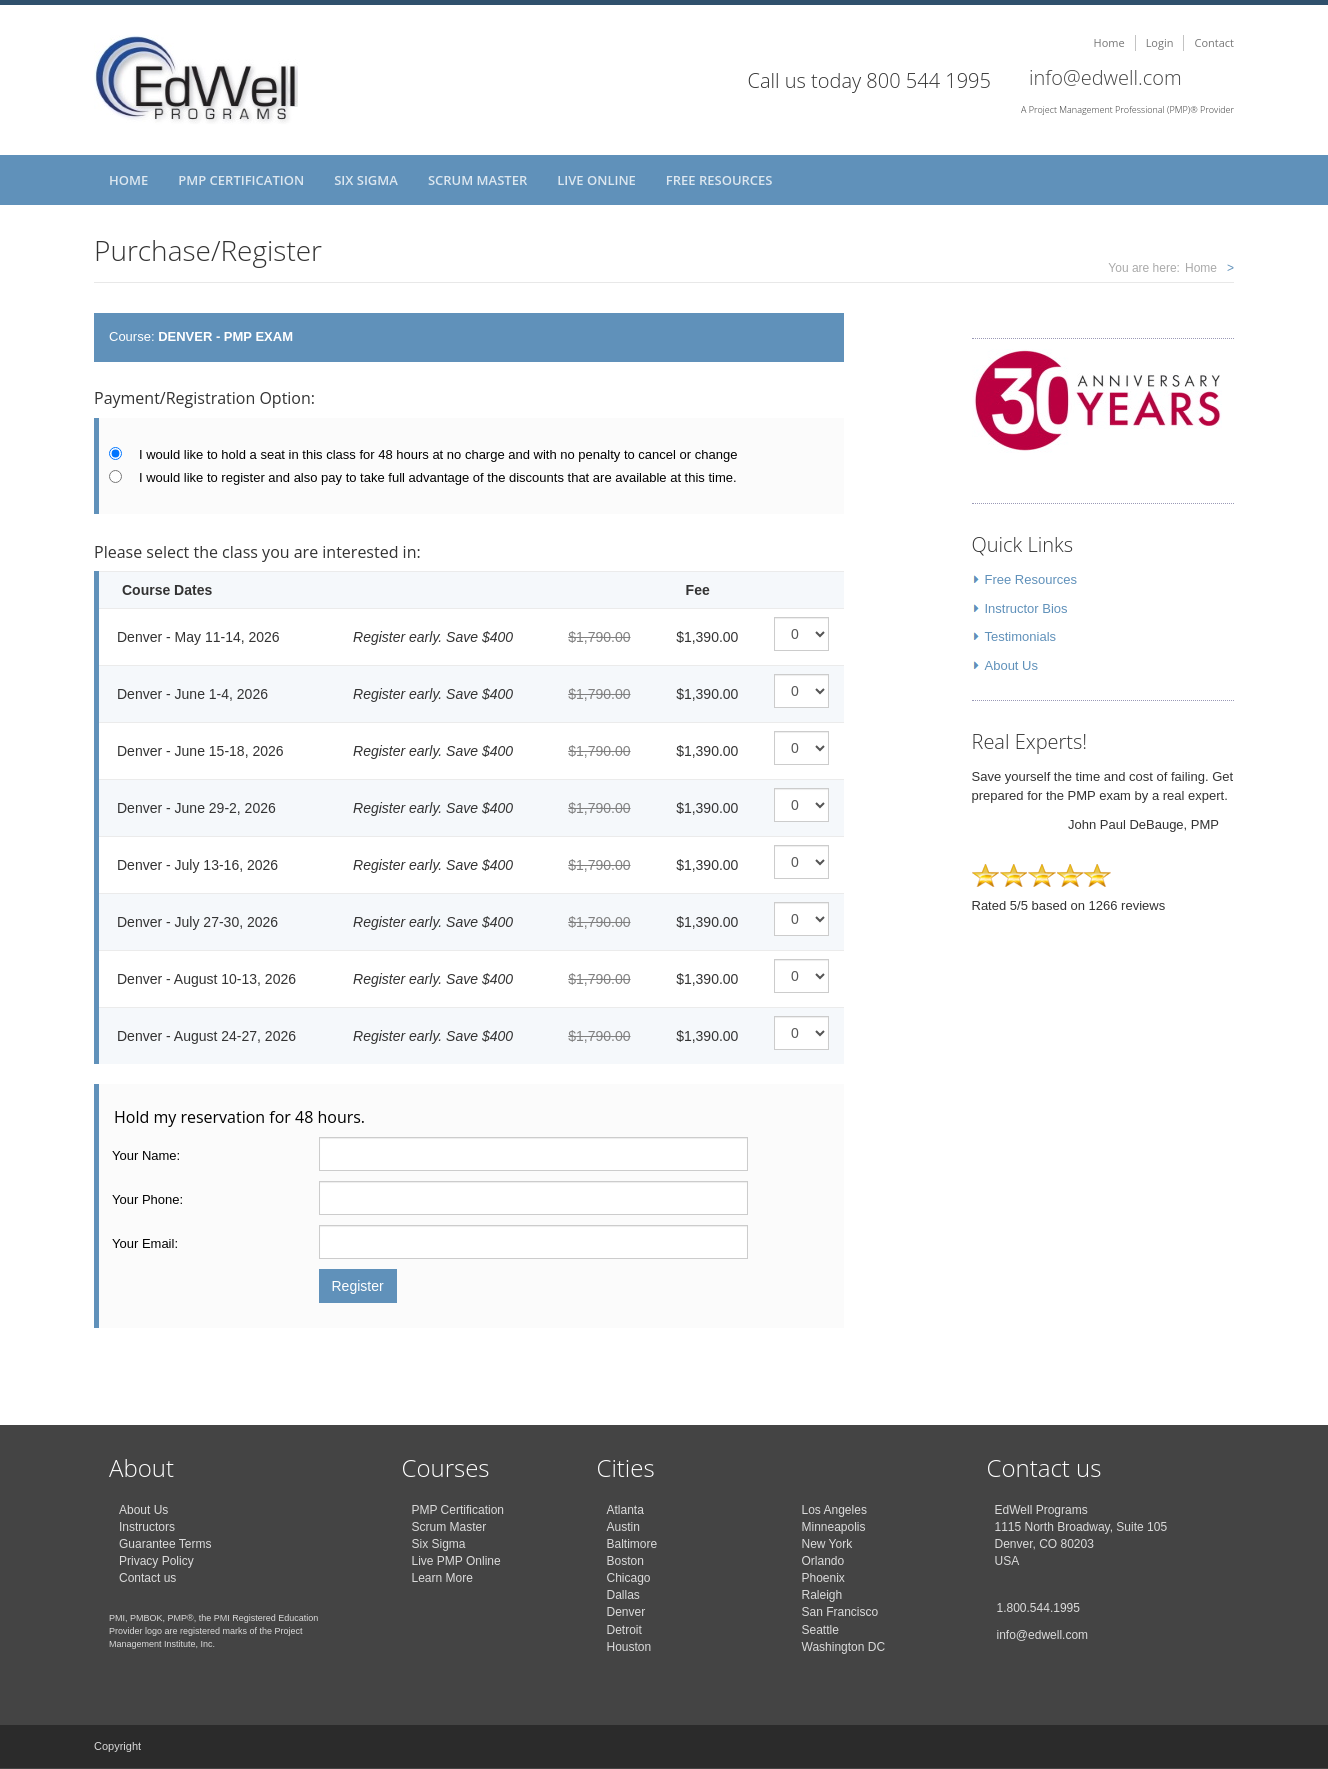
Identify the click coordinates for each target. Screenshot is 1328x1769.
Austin (623, 1527)
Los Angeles (834, 1510)
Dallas (623, 1595)
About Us (1011, 665)
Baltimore (632, 1544)
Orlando (823, 1561)
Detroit (624, 1630)
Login (1160, 42)
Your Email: (145, 1243)
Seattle (820, 1630)
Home (1109, 42)
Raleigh (822, 1595)
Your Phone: (147, 1199)
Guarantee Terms (165, 1544)
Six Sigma (366, 180)
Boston (625, 1561)
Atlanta (625, 1510)
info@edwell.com (1105, 77)
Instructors (147, 1527)
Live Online (596, 180)
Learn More (442, 1578)
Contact (1214, 42)
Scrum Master (477, 180)
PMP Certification (241, 180)
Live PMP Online (456, 1561)
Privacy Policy (156, 1561)
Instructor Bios (1026, 608)
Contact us (147, 1578)
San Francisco (840, 1612)
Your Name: (146, 1155)
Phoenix (823, 1578)
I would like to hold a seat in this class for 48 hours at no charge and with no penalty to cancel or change (438, 454)
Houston (629, 1647)
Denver (626, 1612)
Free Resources (719, 180)
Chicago (629, 1578)
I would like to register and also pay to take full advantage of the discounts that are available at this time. (438, 477)
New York (827, 1544)
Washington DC (844, 1647)
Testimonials (1021, 636)
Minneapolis (834, 1527)
